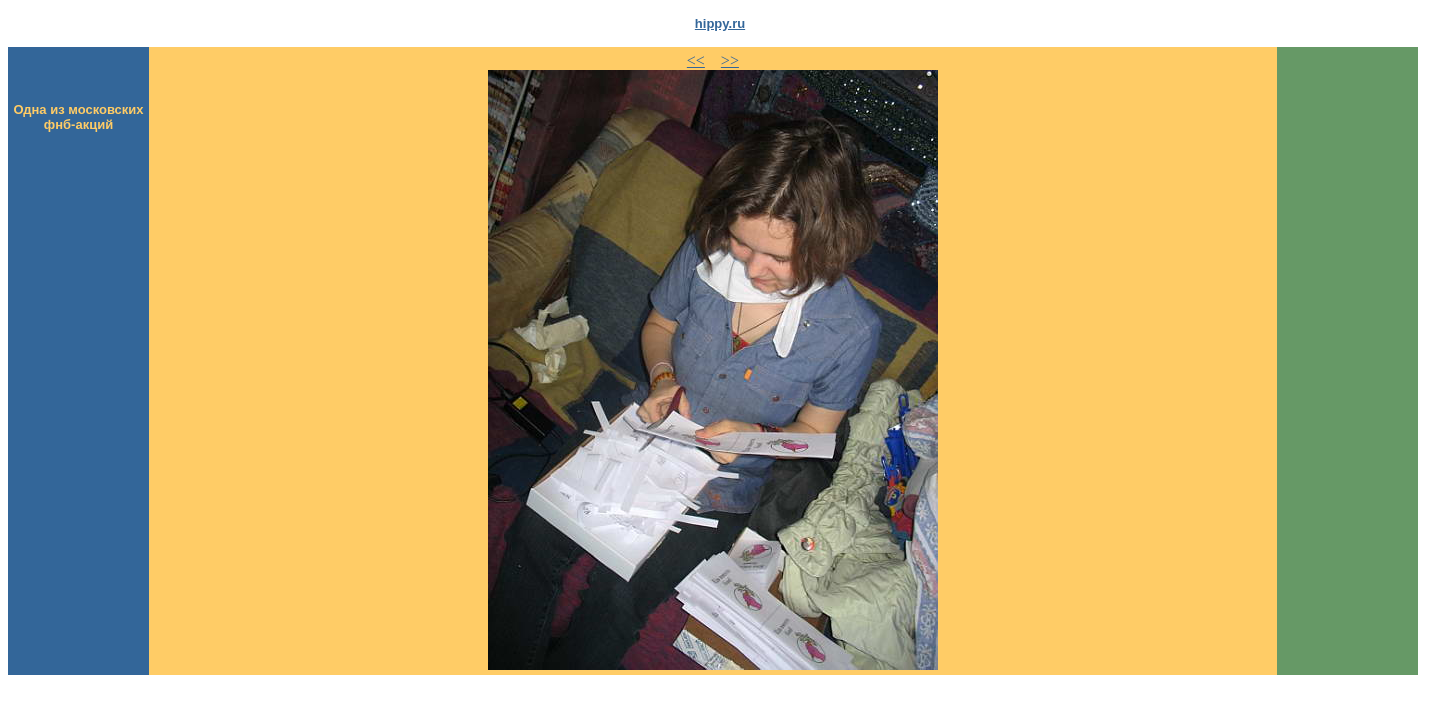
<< (696, 60)
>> (730, 60)
